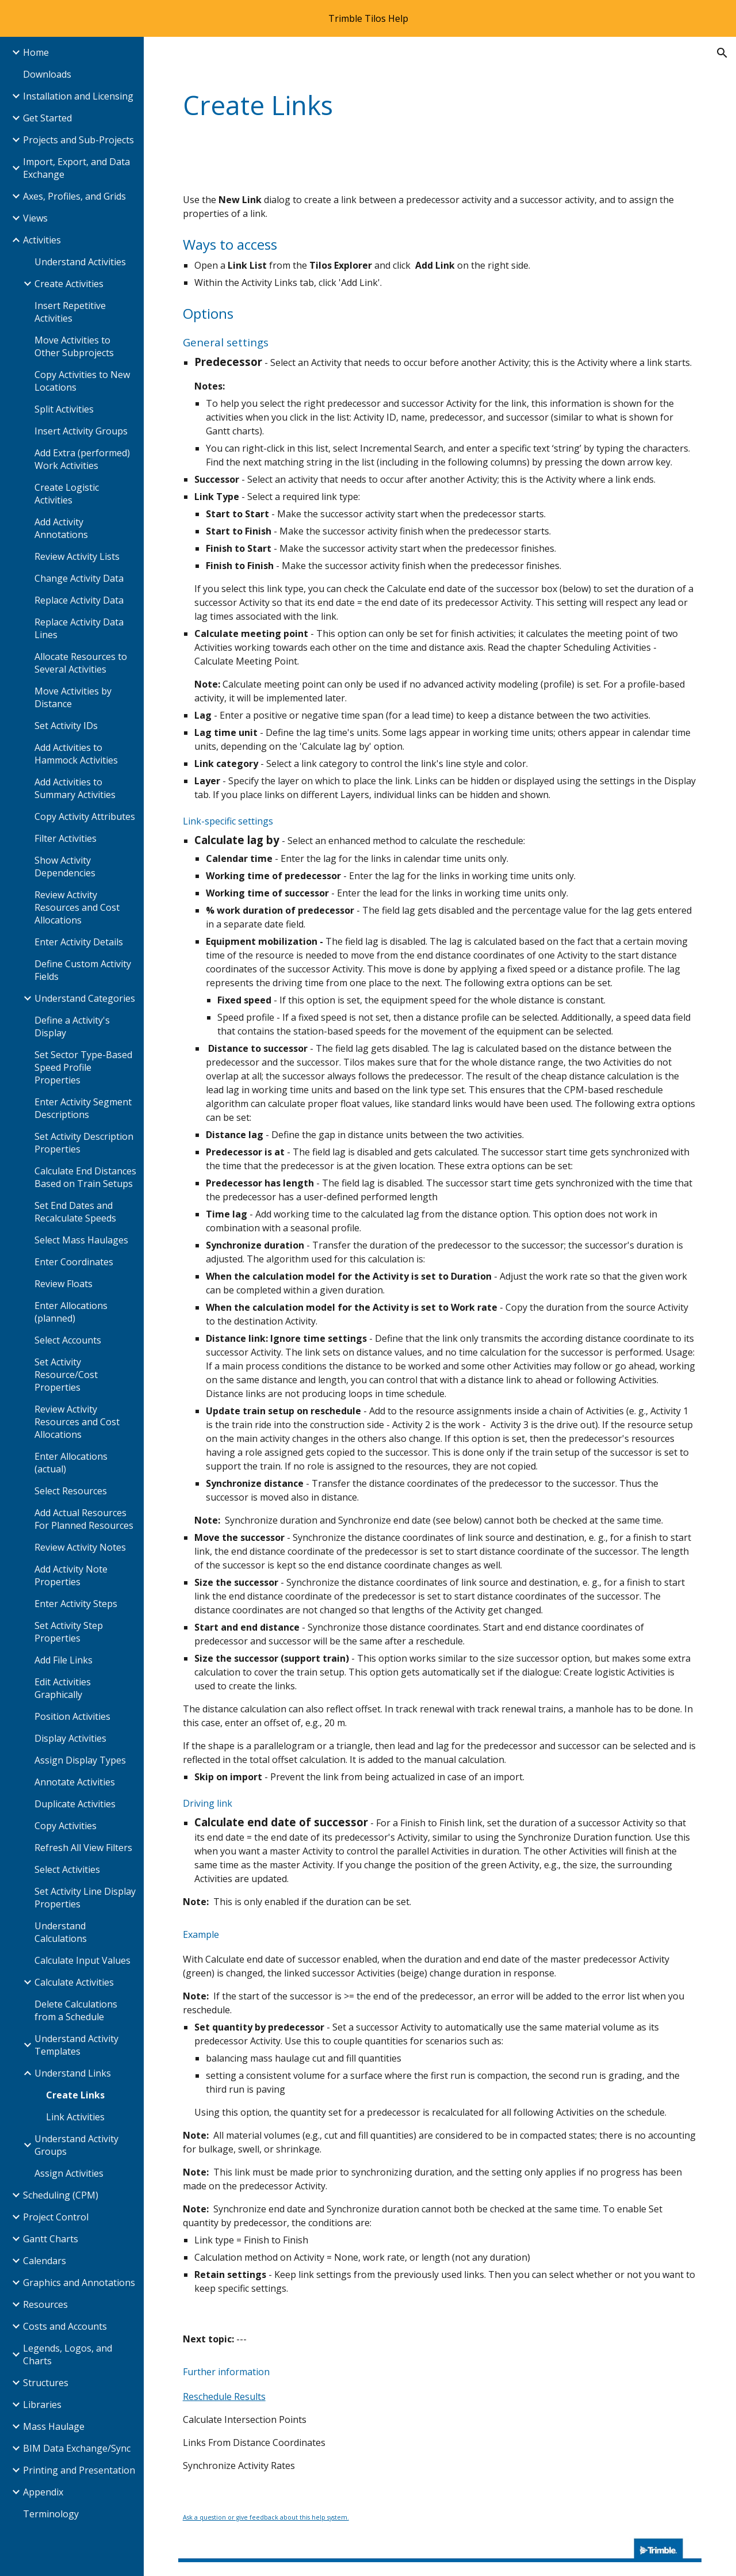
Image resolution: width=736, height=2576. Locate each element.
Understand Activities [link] (80, 261)
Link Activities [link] (75, 2117)
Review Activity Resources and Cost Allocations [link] (77, 907)
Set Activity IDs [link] (66, 725)
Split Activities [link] (64, 409)
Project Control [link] (56, 2217)
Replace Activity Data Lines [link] (79, 628)
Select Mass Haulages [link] (81, 1240)
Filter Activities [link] (65, 838)
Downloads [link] (47, 74)
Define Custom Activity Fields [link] (82, 970)
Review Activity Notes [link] (80, 1547)
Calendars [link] (44, 2260)
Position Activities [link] (72, 1716)
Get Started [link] (47, 118)
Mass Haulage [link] (54, 2426)
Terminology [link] (51, 2514)
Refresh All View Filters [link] (83, 1847)
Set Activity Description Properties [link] (83, 1142)
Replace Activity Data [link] (79, 600)
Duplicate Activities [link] (75, 1804)
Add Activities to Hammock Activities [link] (76, 753)
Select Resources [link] (70, 1490)
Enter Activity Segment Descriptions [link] (83, 1108)
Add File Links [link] (63, 1660)
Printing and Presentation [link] (79, 2470)
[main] (395, 105)
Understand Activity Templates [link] (76, 2045)
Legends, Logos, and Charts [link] (67, 2354)
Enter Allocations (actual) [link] (71, 1462)
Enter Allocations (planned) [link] (71, 1312)
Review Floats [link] (63, 1283)
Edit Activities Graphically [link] (62, 1688)
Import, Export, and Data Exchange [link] (76, 168)
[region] (368, 18)
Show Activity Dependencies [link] (64, 866)
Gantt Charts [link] (50, 2238)
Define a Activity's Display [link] (72, 1026)
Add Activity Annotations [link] (61, 528)
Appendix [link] (43, 2492)
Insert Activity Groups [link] (81, 431)
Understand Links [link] (72, 2073)
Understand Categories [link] (84, 998)
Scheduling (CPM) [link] (60, 2195)
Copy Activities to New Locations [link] (82, 381)
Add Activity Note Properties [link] (71, 1575)
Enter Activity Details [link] (78, 942)
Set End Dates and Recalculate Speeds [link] (75, 1211)
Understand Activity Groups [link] (76, 2145)
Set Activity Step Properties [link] (68, 1631)
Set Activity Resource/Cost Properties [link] (66, 1375)
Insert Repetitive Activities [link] (70, 312)
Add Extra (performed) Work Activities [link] (82, 459)
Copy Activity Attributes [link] (84, 816)
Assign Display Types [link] (80, 1760)
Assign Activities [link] (68, 2173)
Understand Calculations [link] (60, 1932)
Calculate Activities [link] (74, 1982)
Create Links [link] (75, 2095)
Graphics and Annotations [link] (79, 2282)
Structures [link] (45, 2382)
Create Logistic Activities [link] (66, 493)
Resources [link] (45, 2304)
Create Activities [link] (68, 283)
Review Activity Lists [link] (77, 556)
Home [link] (36, 52)
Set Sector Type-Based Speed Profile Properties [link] (83, 1067)
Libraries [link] (42, 2404)
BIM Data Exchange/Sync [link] (77, 2448)
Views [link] (35, 218)
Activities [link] (42, 240)
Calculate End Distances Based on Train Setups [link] (85, 1177)
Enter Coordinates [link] (73, 1261)
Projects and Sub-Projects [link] (78, 139)
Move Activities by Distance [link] (73, 697)
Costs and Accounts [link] (65, 2326)
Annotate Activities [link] (74, 1782)
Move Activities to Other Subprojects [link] (74, 346)
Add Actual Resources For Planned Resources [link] (83, 1519)
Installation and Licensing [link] (78, 96)
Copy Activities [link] (65, 1825)
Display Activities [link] (70, 1738)
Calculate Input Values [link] (82, 1960)
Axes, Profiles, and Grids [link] (74, 196)
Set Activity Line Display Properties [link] (85, 1897)
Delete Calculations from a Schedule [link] (75, 2010)
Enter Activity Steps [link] (75, 1603)
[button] (722, 53)
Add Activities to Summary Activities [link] (75, 788)
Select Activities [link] (67, 1869)
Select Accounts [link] (67, 1340)
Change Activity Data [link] (79, 578)
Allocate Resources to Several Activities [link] (80, 663)
